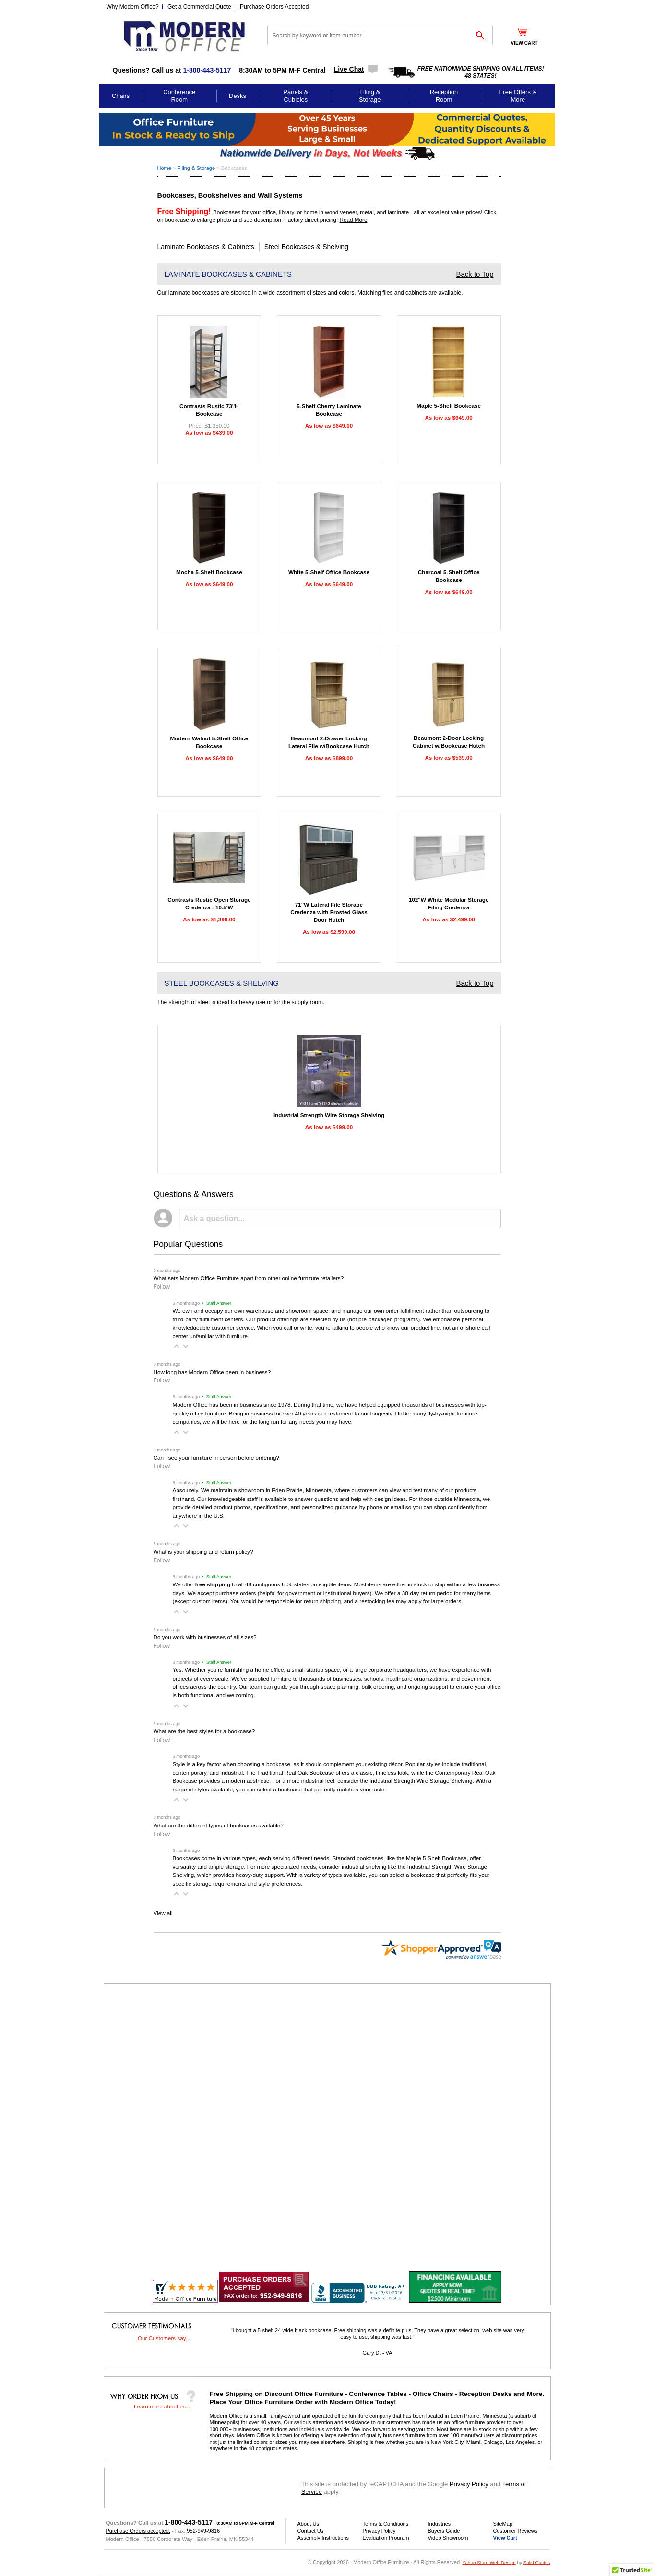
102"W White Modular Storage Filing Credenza (449, 903)
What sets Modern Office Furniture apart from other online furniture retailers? (249, 1278)
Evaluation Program (386, 2537)
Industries (439, 2524)
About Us (308, 2524)
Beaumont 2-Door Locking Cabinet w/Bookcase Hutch (449, 742)
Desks (237, 95)
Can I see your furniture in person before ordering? (216, 1457)
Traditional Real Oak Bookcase (295, 1772)
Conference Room (179, 95)
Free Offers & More (517, 95)
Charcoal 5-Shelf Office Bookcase (449, 576)
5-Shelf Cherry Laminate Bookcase (329, 410)
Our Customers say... (164, 2338)
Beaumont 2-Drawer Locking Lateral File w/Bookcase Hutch (328, 742)
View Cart (505, 2537)
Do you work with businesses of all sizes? (205, 1637)
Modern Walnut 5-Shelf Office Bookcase (209, 742)
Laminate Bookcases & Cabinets (205, 247)
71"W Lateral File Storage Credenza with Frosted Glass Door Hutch (328, 912)
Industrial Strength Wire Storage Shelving (328, 1115)
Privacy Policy (469, 2484)
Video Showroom (448, 2537)
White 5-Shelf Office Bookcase (328, 572)
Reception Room (444, 95)
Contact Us (310, 2531)
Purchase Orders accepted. (138, 2531)
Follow (162, 1286)
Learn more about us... (162, 2406)
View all (163, 1913)
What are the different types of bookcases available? (219, 1825)
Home (164, 168)
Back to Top (474, 274)
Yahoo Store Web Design (488, 2562)
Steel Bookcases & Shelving (306, 247)
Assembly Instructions (323, 2537)
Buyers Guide (444, 2531)
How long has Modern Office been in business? (212, 1372)
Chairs (121, 95)
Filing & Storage (370, 95)
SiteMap (503, 2524)
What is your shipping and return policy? (203, 1551)
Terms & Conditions (386, 2524)
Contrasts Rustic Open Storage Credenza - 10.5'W (208, 903)
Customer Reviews (515, 2531)
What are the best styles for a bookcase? (204, 1731)
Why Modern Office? (133, 6)
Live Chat (349, 69)
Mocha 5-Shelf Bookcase (209, 572)
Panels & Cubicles (295, 95)
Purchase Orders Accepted (274, 6)
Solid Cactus (536, 2562)
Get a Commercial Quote (199, 6)
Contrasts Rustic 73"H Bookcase (209, 410)
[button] (176, 1346)
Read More (354, 220)
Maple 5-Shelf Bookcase (448, 405)
